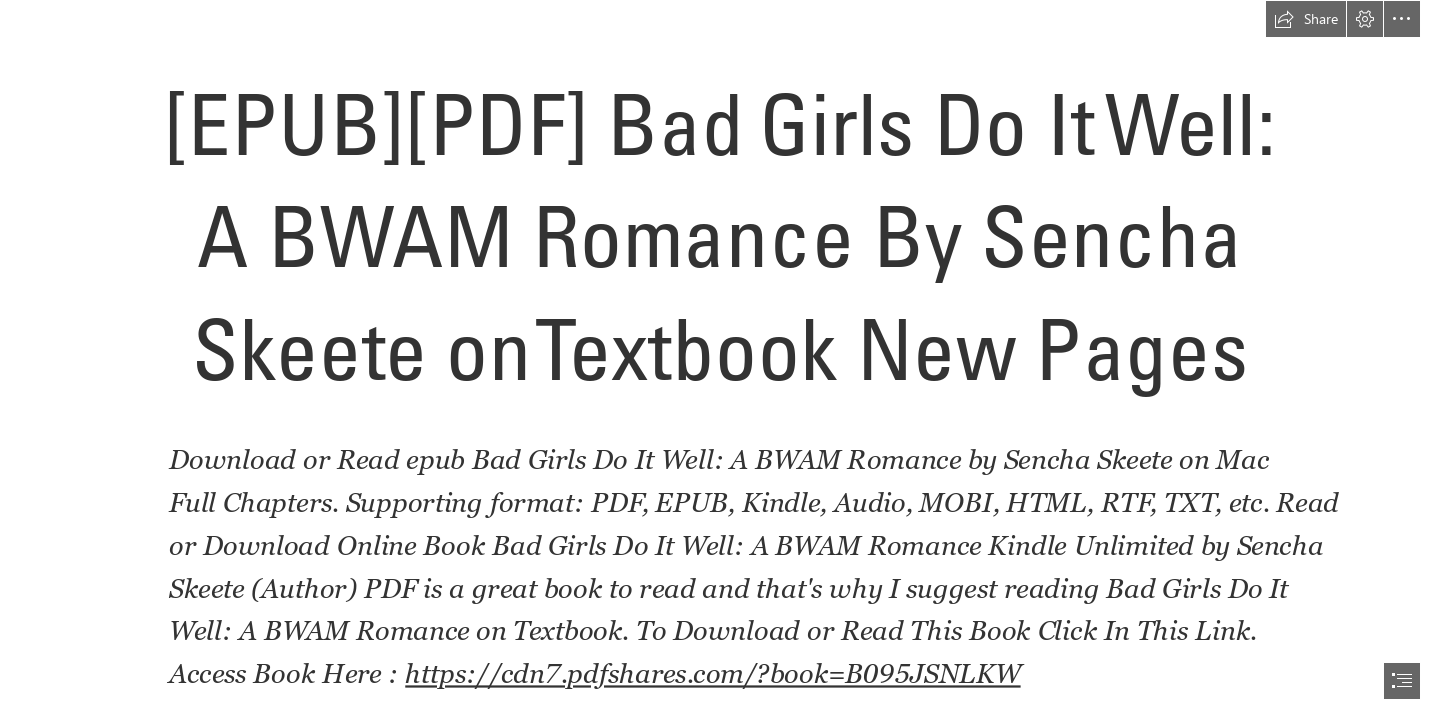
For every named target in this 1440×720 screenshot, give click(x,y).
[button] (1306, 19)
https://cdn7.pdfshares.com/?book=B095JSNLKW (713, 673)
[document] (720, 360)
